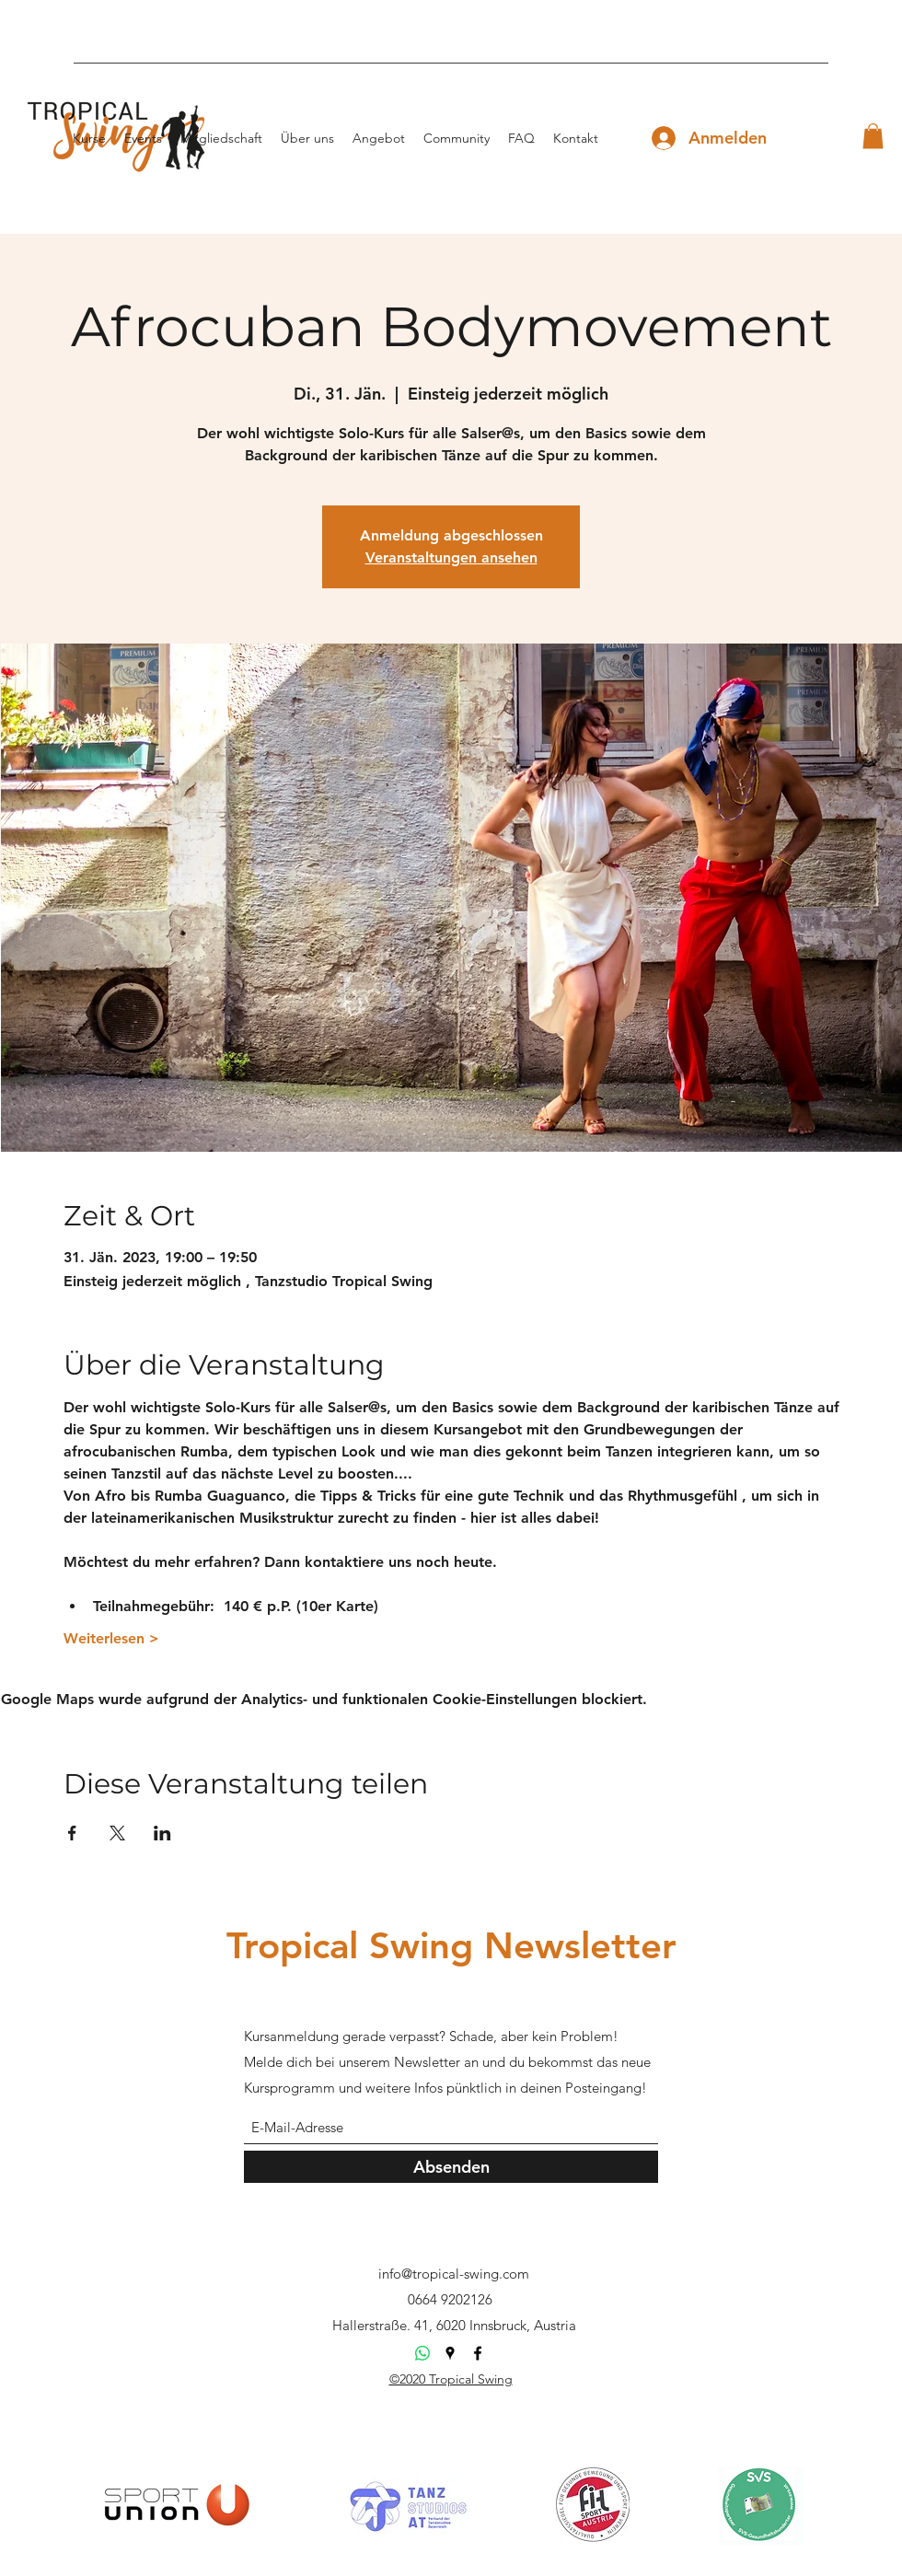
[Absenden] (451, 2167)
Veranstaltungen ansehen (451, 557)
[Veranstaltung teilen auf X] (117, 1833)
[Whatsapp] (422, 2353)
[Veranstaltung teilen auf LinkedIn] (162, 1833)
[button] (873, 135)
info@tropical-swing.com (453, 2273)
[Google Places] (450, 2353)
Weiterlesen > (111, 1638)
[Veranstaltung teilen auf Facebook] (72, 1833)
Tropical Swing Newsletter (451, 1945)
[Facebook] (477, 2353)
